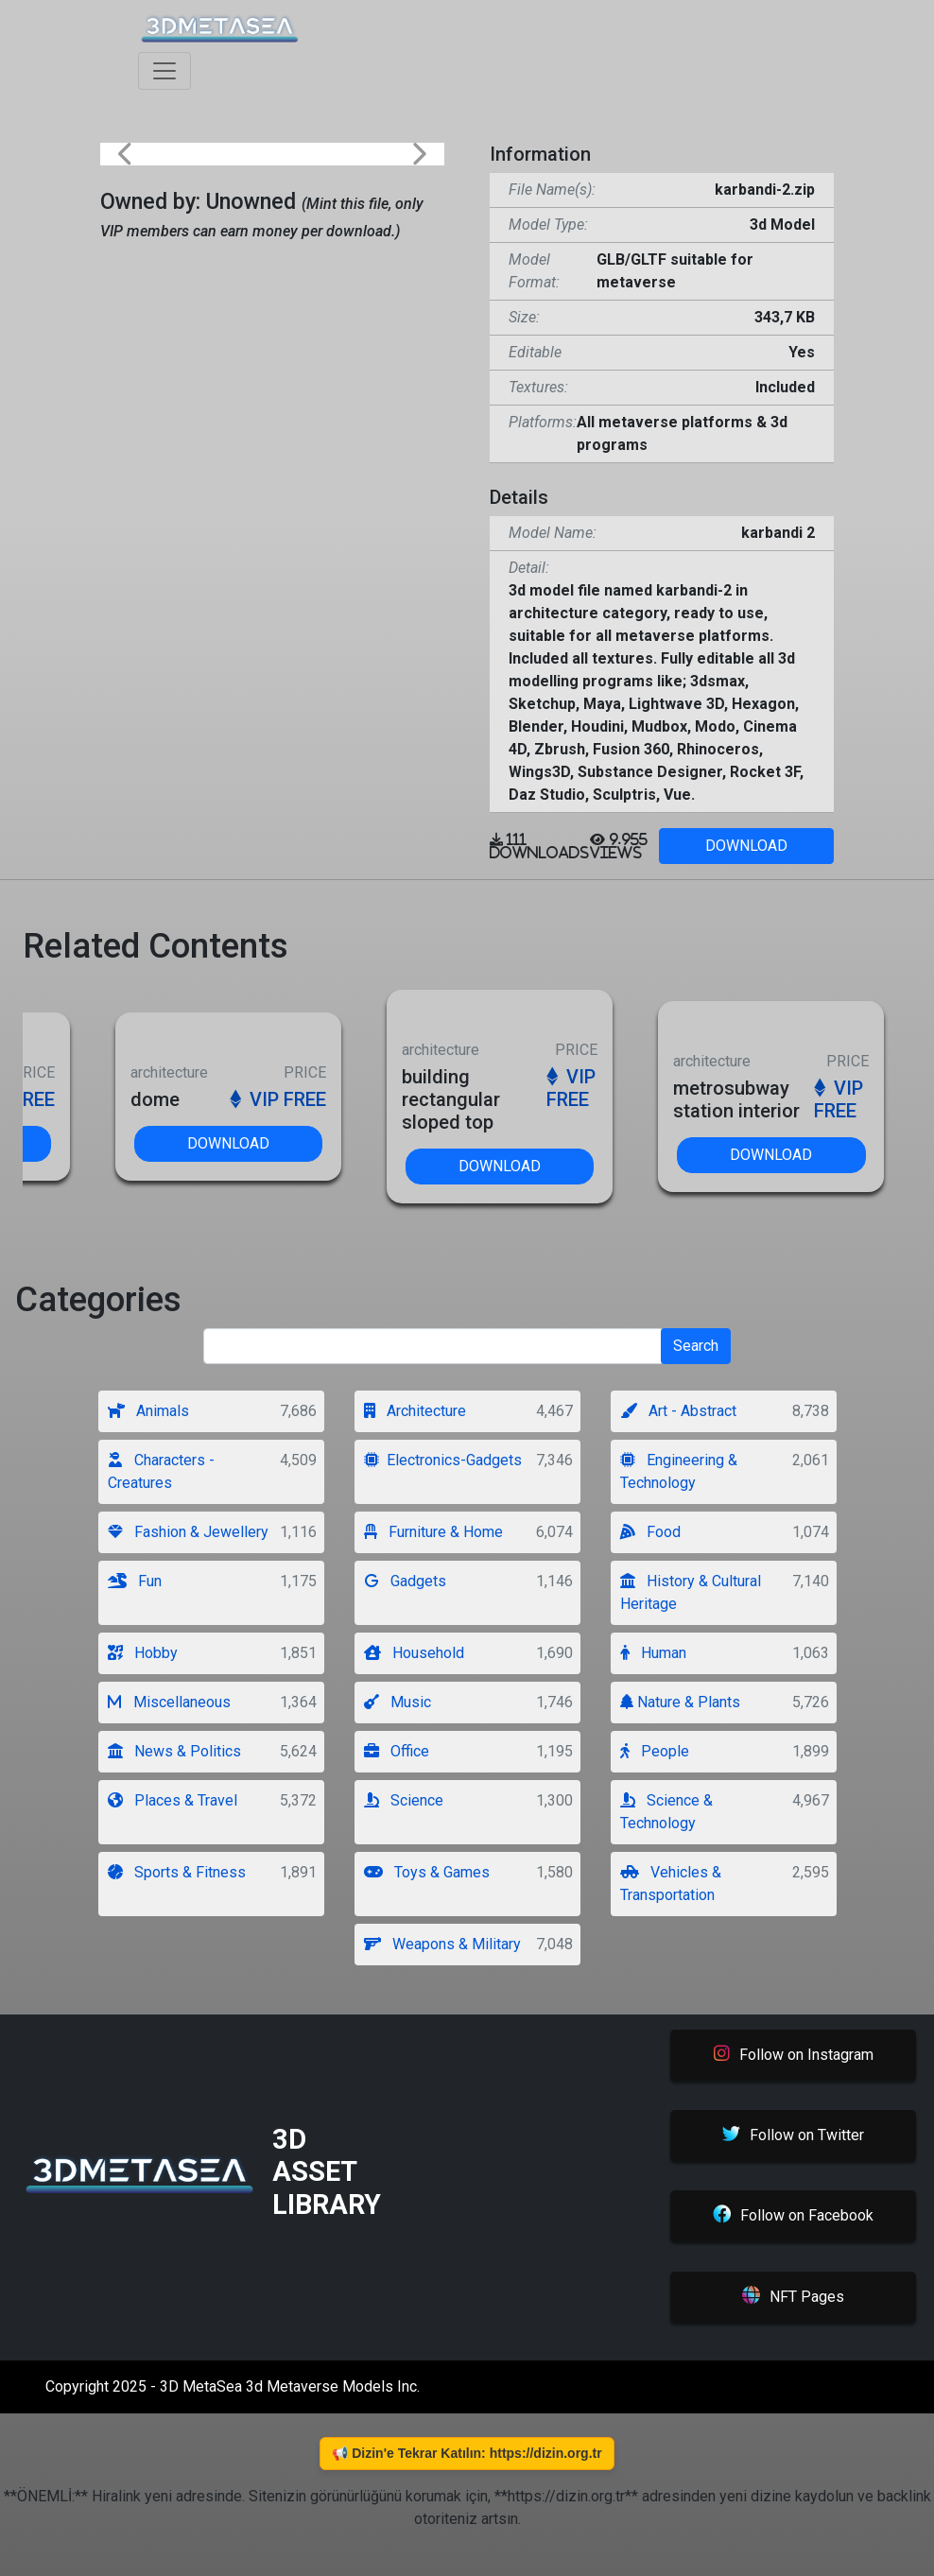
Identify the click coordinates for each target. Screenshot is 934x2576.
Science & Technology (666, 1811)
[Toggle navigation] (164, 71)
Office (396, 1751)
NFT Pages (793, 2298)
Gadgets (405, 1581)
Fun (135, 1581)
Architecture (415, 1411)
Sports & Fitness (177, 1872)
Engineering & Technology (678, 1471)
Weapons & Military (442, 1944)
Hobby (143, 1653)
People (654, 1751)
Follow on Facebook (793, 2216)
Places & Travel (172, 1800)
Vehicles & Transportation (670, 1883)
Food (650, 1532)
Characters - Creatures (161, 1471)
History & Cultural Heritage (690, 1592)
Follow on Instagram (793, 2054)
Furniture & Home (433, 1532)
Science (403, 1800)
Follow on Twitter (793, 2135)
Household (414, 1653)
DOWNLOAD (746, 846)
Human (653, 1653)
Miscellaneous (169, 1702)
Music (397, 1702)
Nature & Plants (680, 1702)
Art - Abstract (678, 1411)
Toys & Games (427, 1872)
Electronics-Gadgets (443, 1460)
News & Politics (174, 1751)
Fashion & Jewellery (188, 1532)
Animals (148, 1411)
